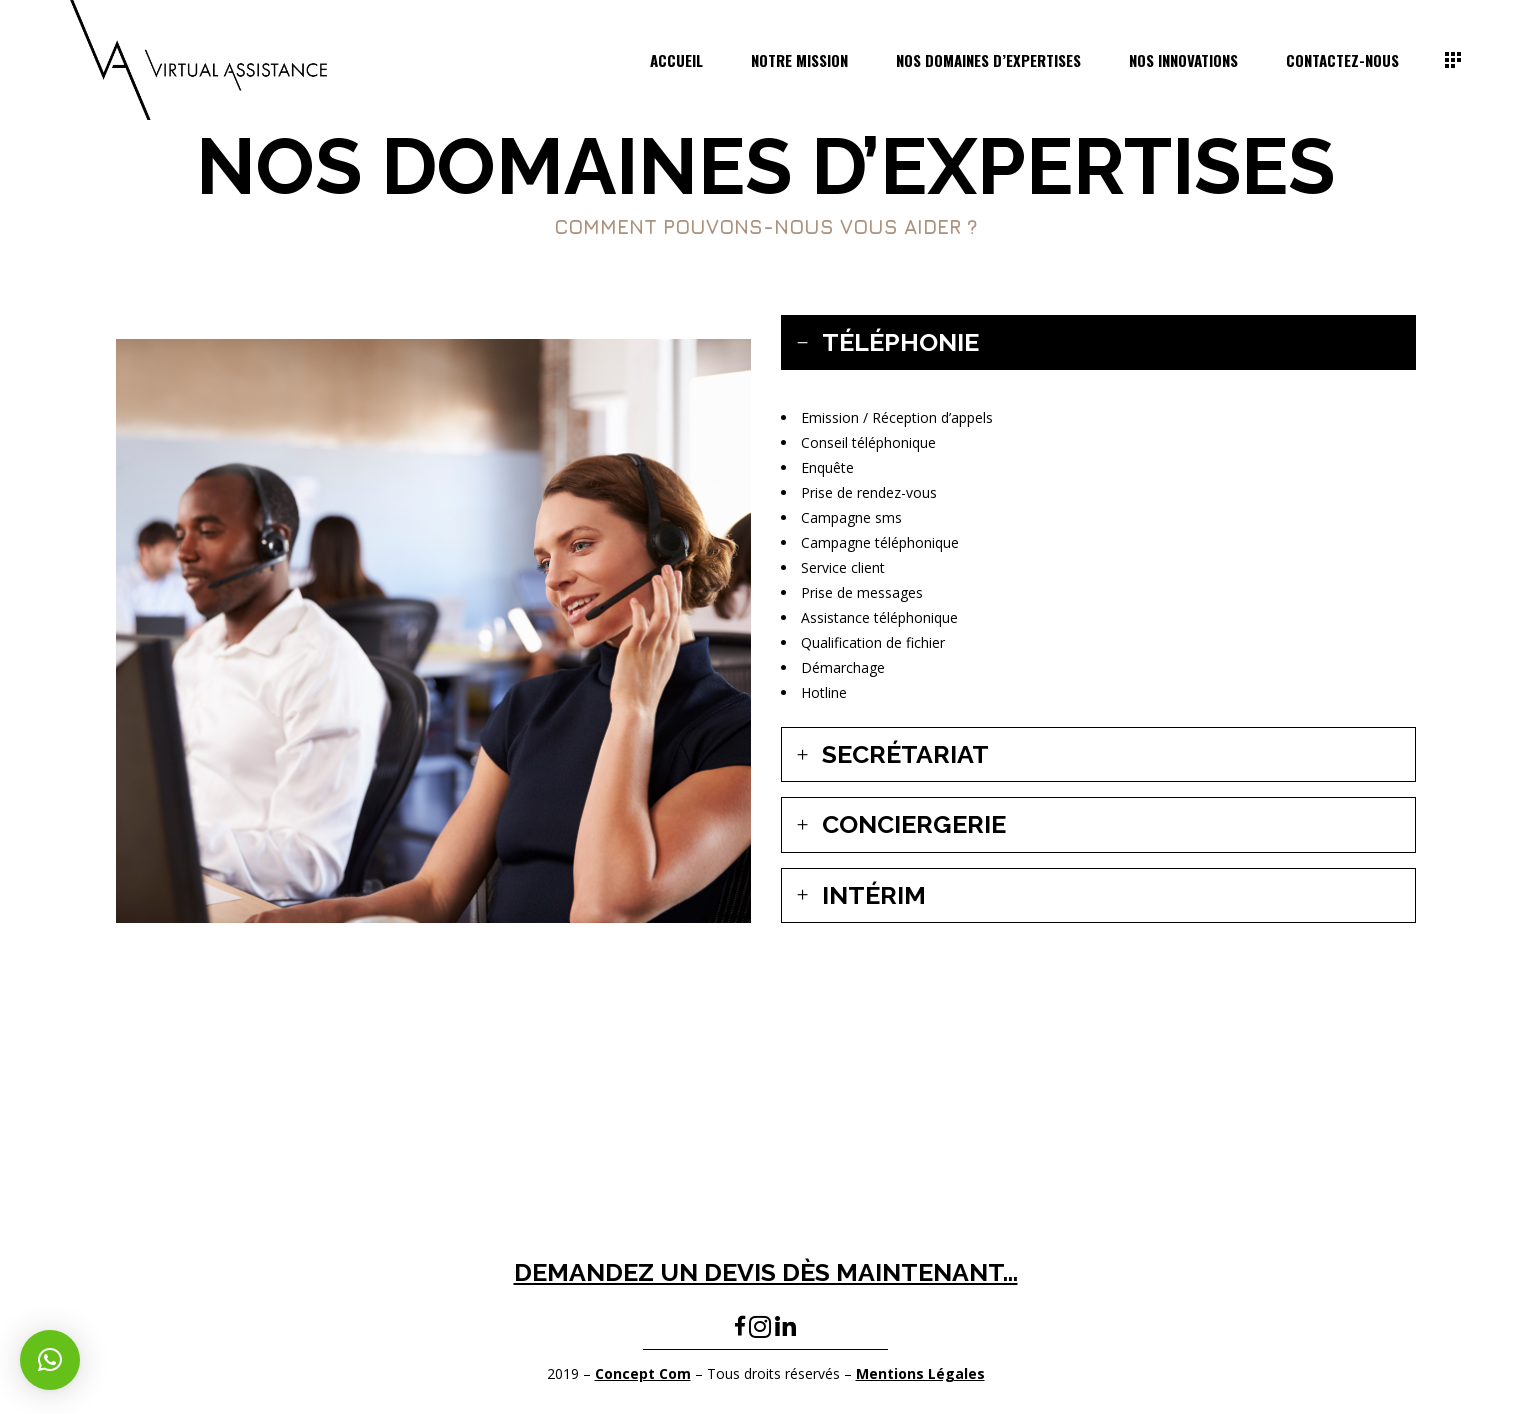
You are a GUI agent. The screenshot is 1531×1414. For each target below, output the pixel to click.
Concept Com (643, 1373)
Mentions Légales (920, 1373)
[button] (50, 1360)
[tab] (1098, 342)
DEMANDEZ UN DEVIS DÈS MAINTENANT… (766, 1272)
